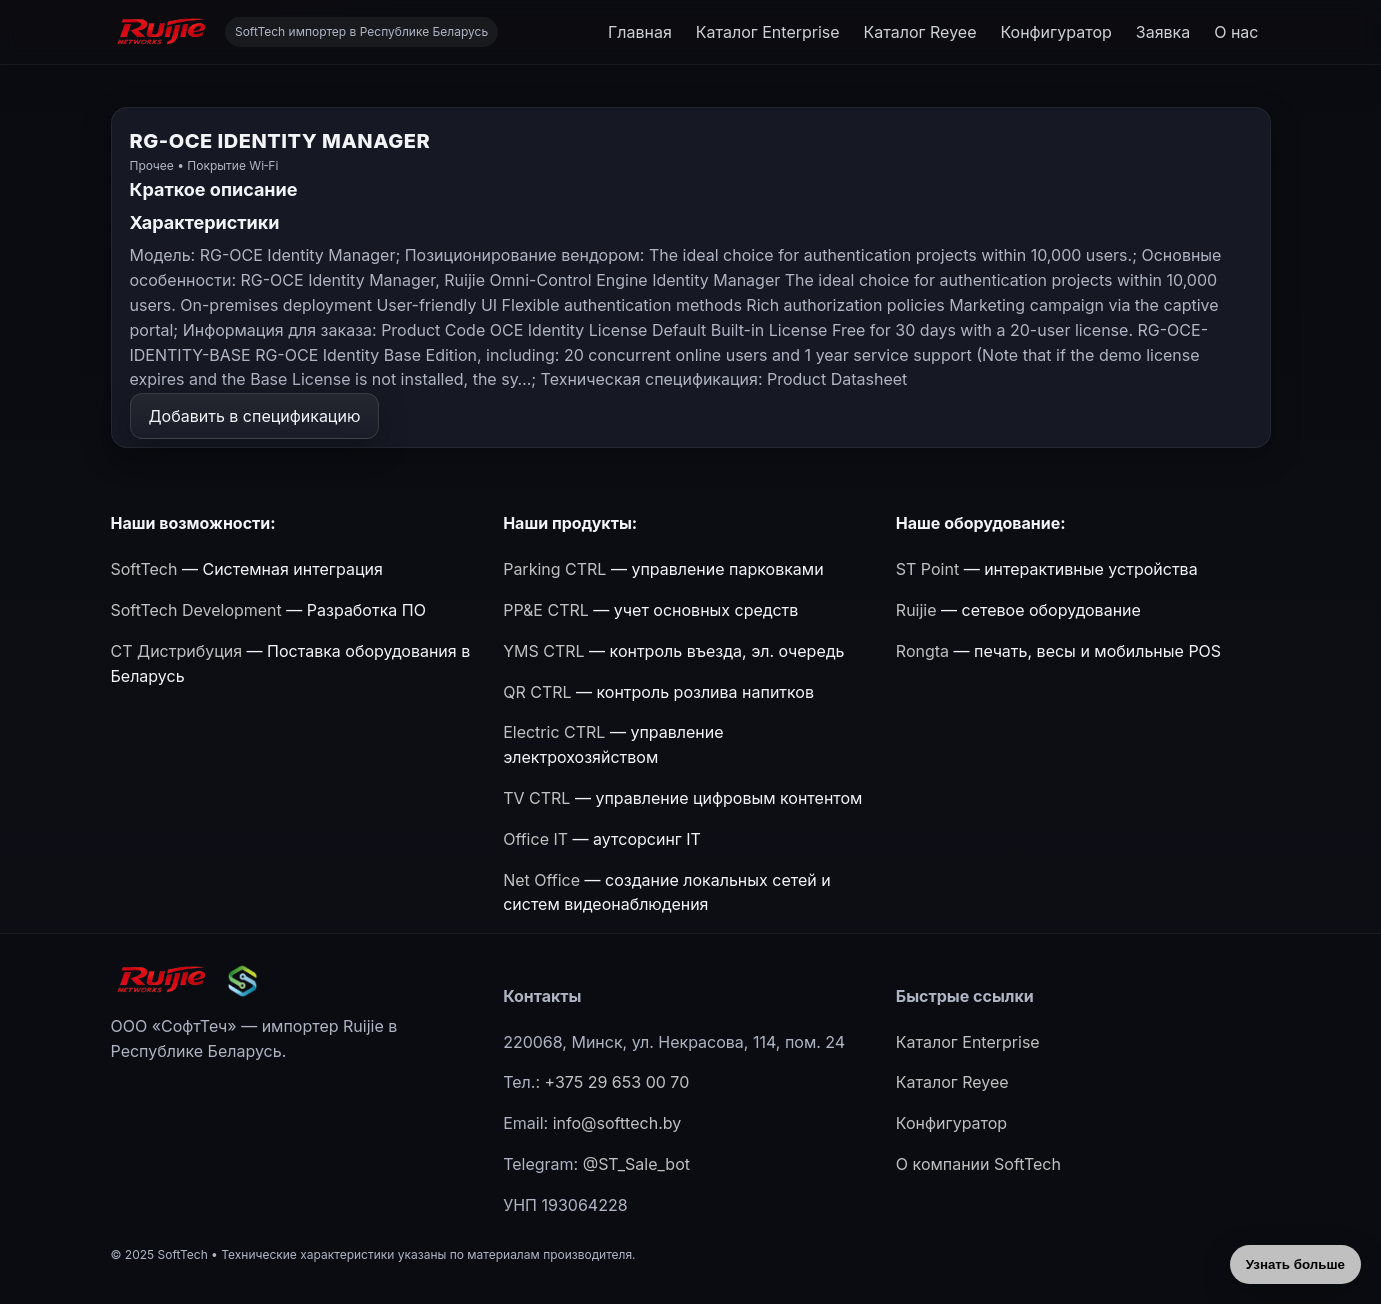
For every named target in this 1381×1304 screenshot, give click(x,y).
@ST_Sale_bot (636, 1164)
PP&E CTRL (546, 610)
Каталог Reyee (920, 32)
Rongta (922, 651)
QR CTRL (537, 692)
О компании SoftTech (978, 1164)
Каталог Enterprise (768, 32)
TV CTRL (536, 798)
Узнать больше (1295, 1264)
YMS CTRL (543, 651)
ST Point (927, 569)
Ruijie (916, 610)
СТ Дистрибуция (177, 651)
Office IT (535, 839)
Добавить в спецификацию (255, 416)
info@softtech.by (617, 1123)
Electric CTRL (554, 732)
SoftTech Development (196, 610)
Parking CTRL (554, 569)
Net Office (541, 880)
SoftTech (144, 569)
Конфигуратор (1055, 32)
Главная (640, 32)
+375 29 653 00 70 (616, 1082)
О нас (1236, 32)
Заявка (1163, 32)
